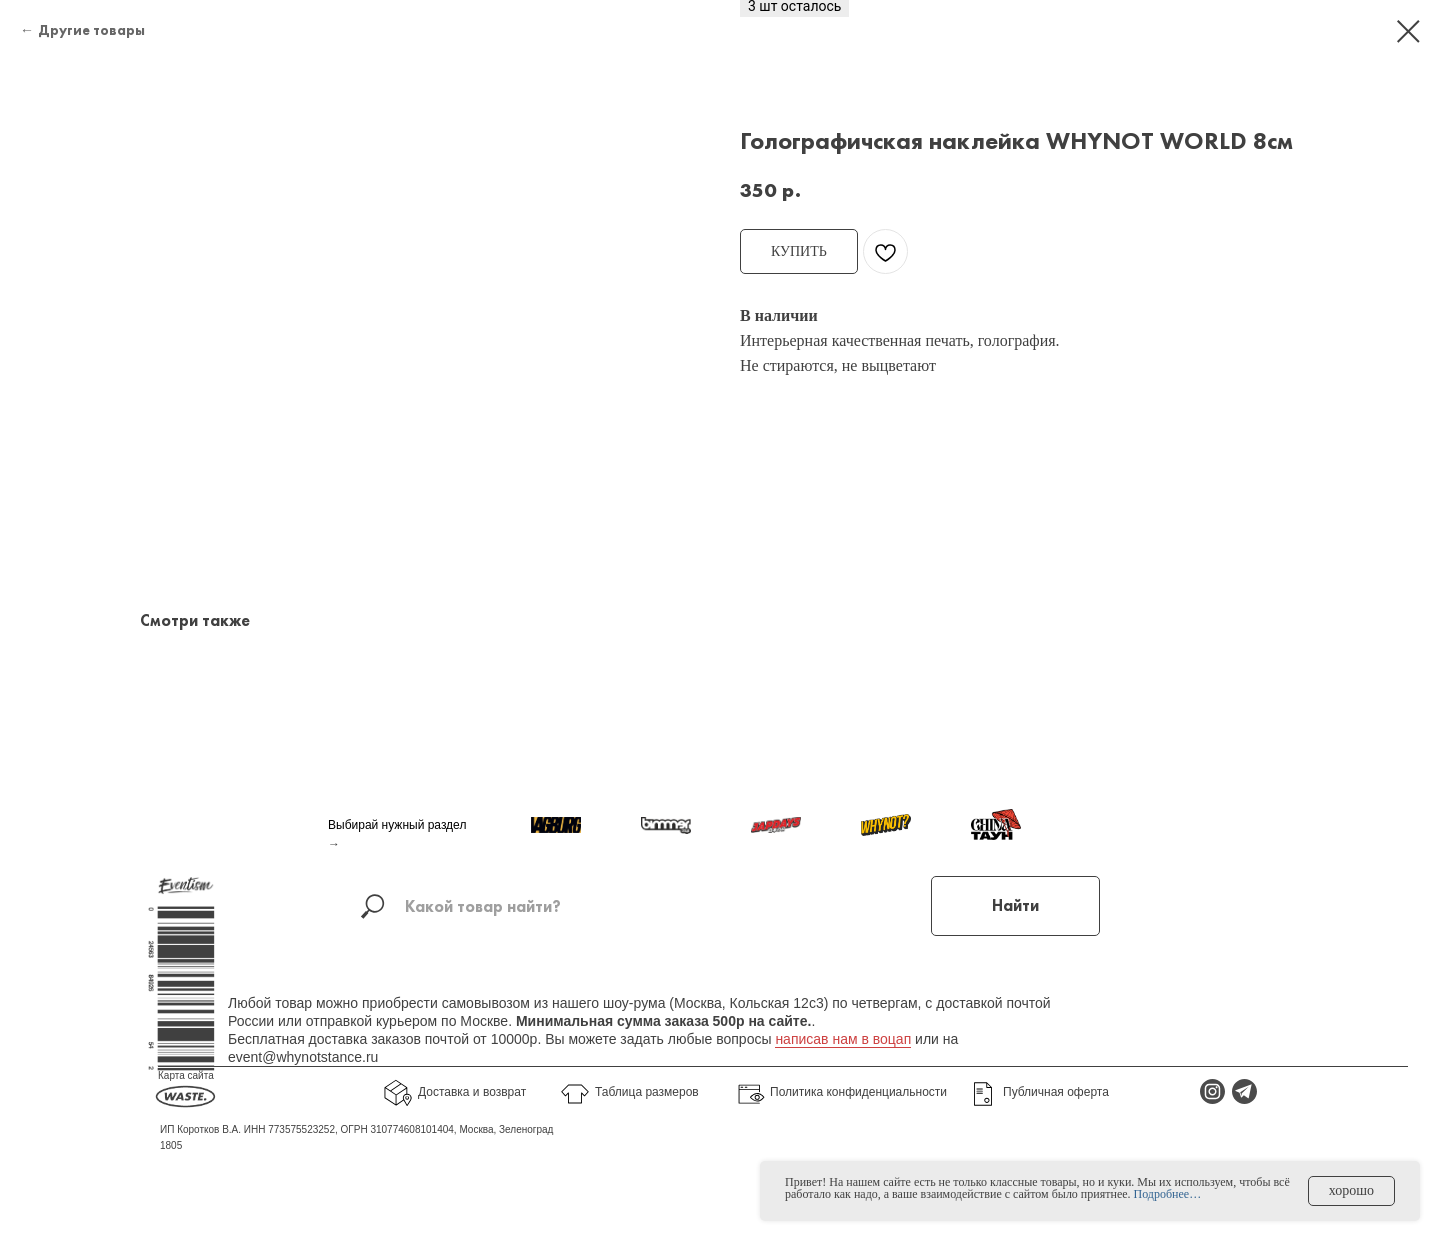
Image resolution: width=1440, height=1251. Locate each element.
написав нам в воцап (843, 1039)
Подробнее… (1168, 1194)
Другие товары (91, 30)
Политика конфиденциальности (858, 1092)
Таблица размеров (647, 1092)
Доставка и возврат (472, 1092)
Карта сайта (186, 1075)
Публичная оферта (1056, 1092)
